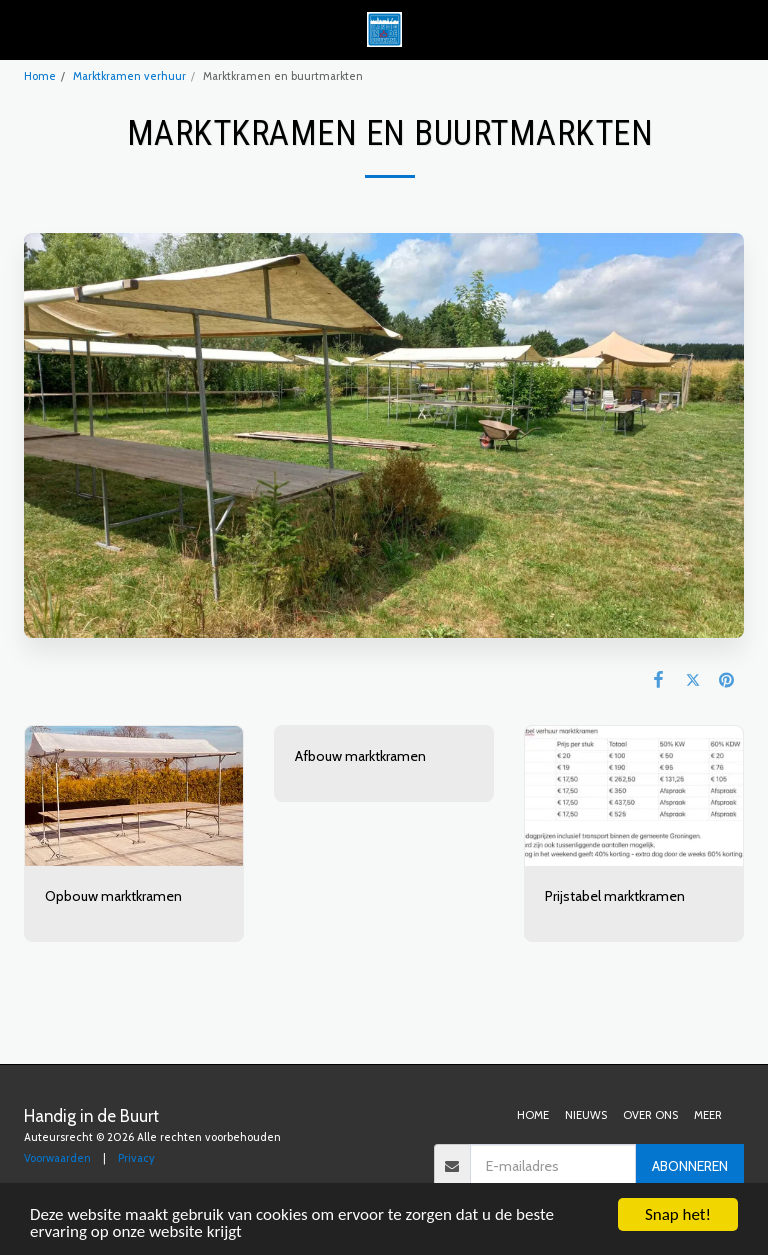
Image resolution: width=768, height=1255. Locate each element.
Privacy (136, 1158)
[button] (22, 29)
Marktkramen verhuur (129, 76)
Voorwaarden (57, 1158)
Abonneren (690, 1166)
